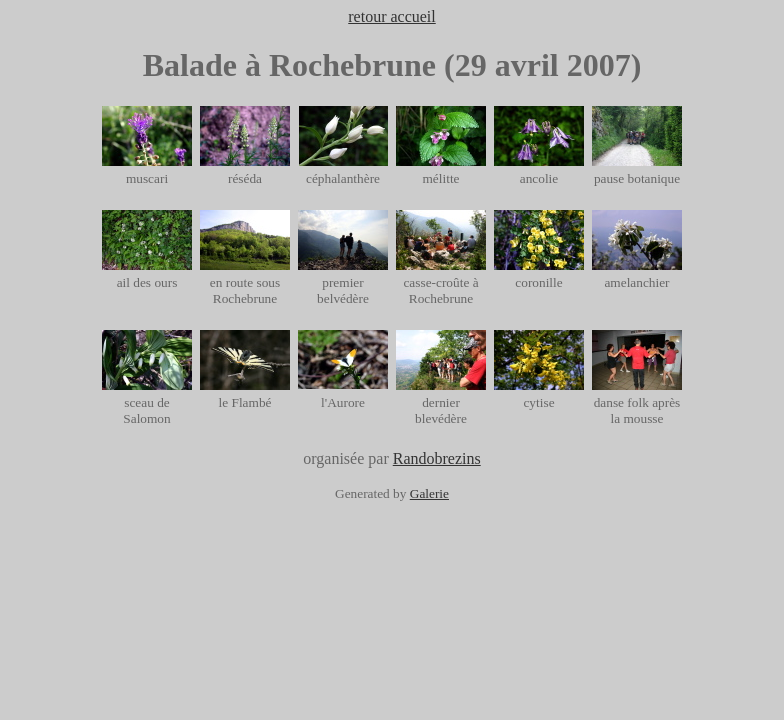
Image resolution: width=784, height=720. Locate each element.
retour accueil (392, 16)
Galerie (429, 493)
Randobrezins (437, 458)
